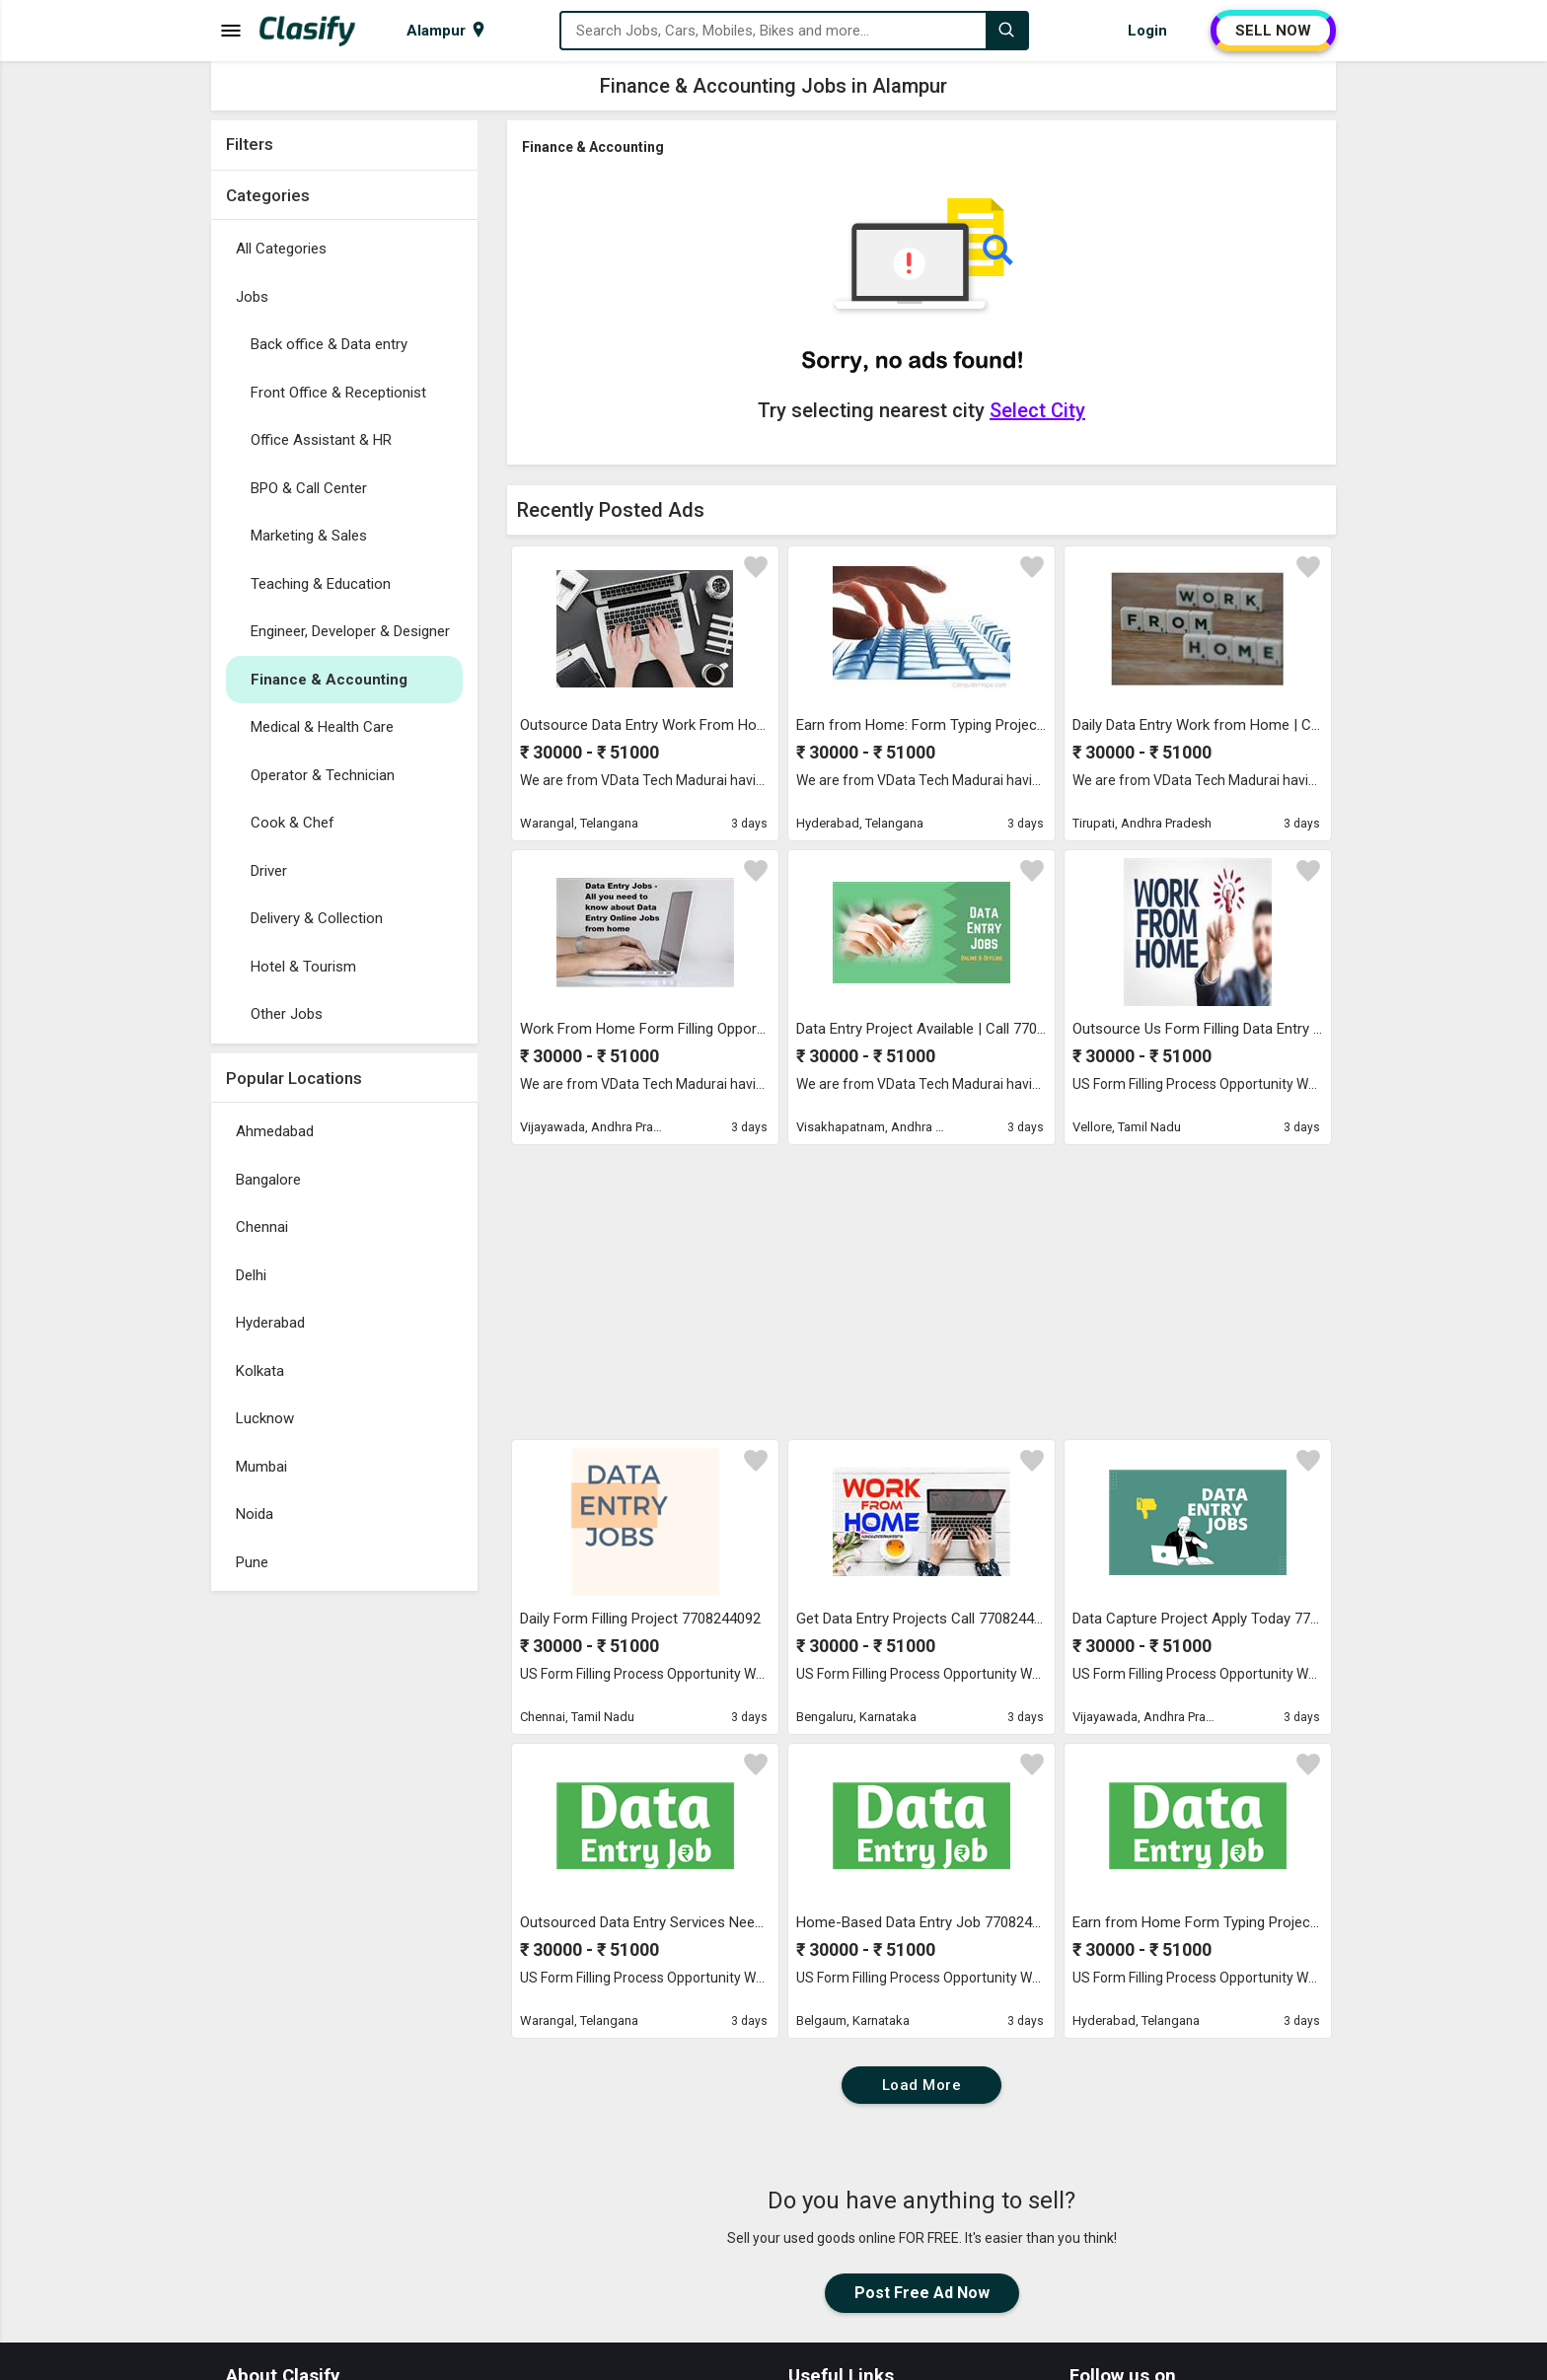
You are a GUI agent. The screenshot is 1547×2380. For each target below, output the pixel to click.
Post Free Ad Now (922, 2292)
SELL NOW (1273, 30)
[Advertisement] (344, 1897)
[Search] (1006, 30)
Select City (1037, 410)
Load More (922, 2085)
